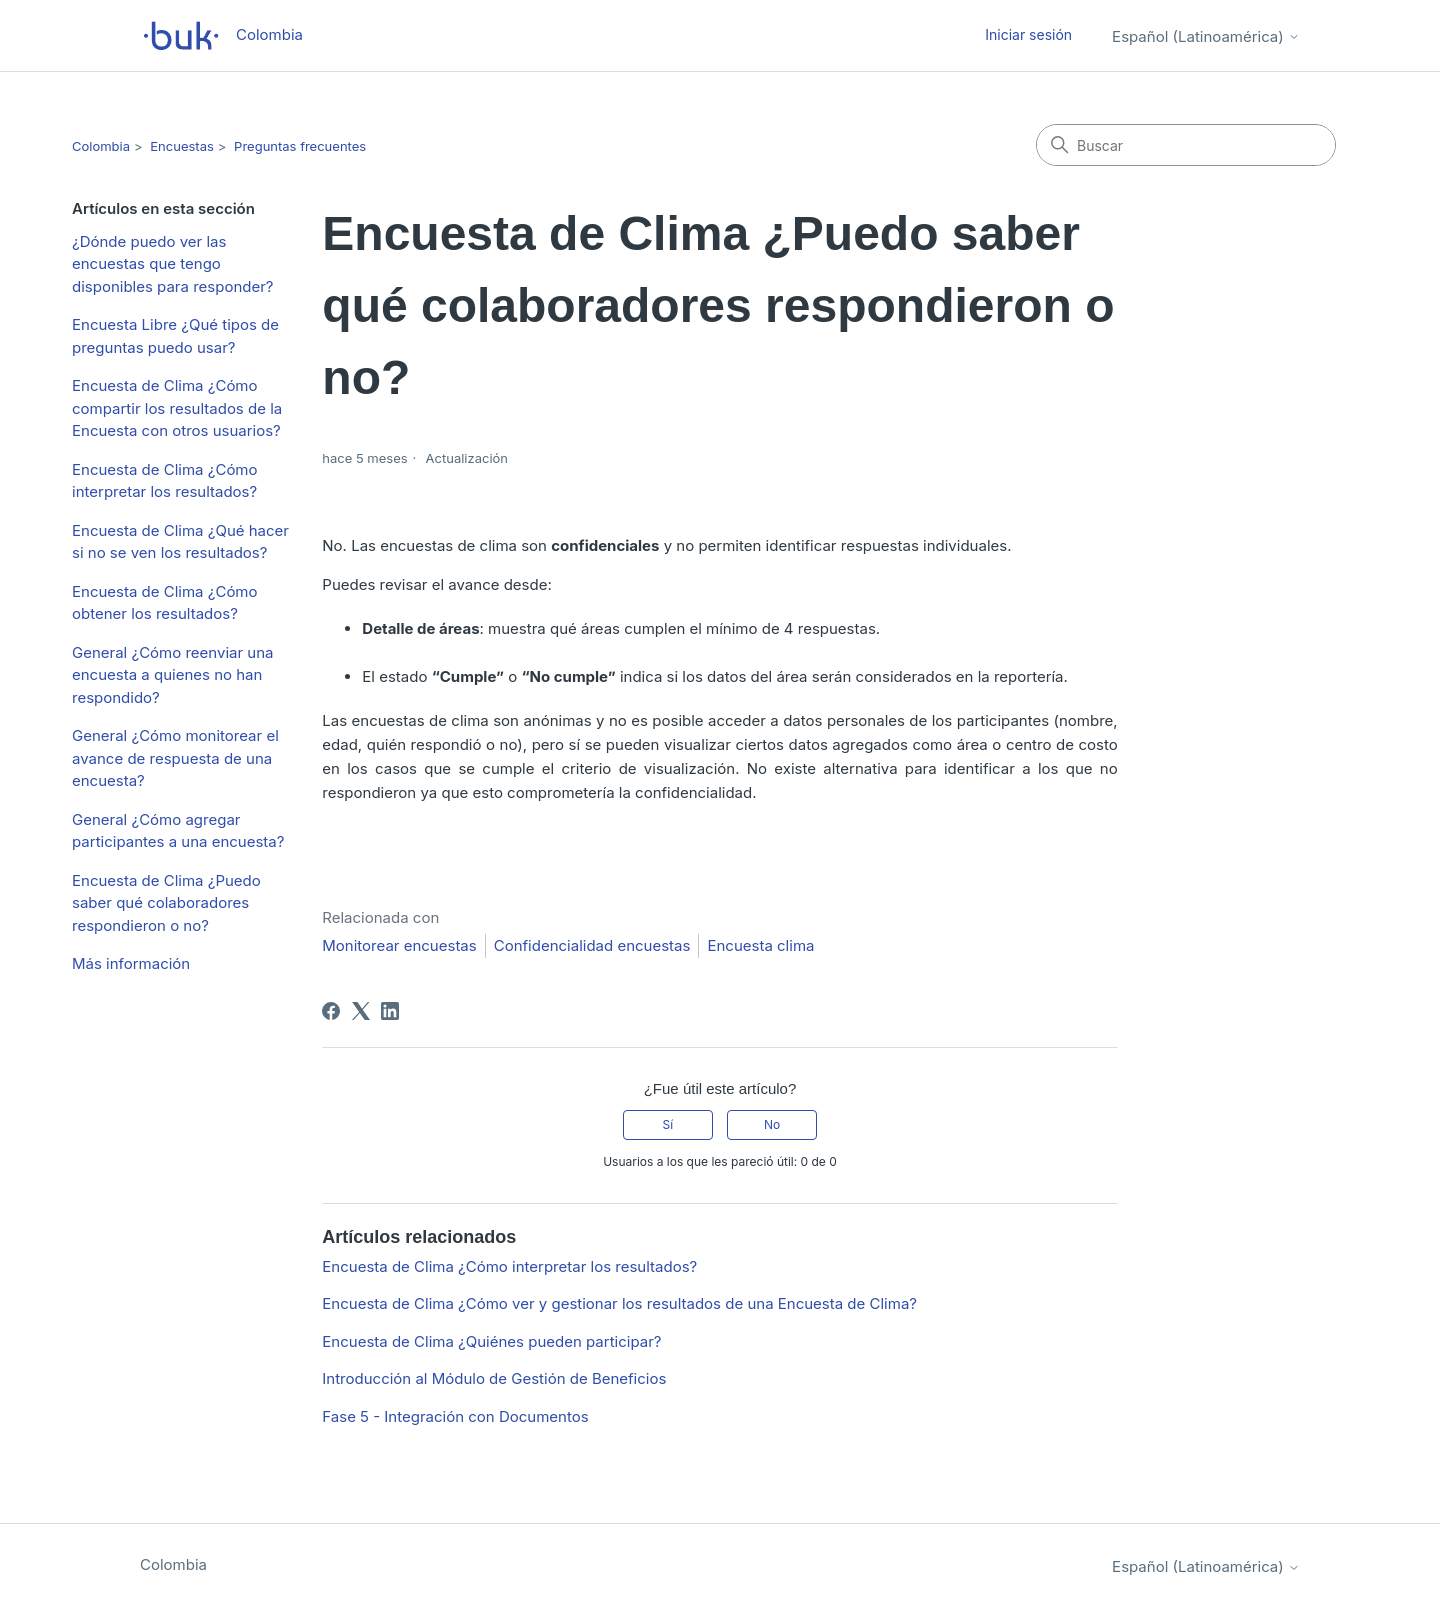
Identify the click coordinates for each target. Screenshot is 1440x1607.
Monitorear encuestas (399, 945)
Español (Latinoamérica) (1206, 36)
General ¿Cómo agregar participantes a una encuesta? (178, 831)
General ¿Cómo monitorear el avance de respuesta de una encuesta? (175, 758)
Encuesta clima (760, 945)
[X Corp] (361, 1011)
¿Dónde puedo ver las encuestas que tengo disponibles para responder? (173, 264)
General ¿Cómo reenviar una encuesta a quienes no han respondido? (172, 675)
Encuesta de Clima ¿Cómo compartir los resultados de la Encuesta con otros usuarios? (177, 408)
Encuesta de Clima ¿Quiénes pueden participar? (491, 1341)
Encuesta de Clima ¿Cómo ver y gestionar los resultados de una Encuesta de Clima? (619, 1303)
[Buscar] (1186, 145)
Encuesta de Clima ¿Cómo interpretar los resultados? (165, 481)
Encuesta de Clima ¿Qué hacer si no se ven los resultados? (180, 542)
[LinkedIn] (390, 1011)
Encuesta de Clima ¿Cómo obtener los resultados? (165, 603)
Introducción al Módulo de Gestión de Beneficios (494, 1378)
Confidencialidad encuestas (592, 945)
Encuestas (182, 146)
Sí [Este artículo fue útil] (668, 1124)
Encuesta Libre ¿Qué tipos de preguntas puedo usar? (175, 336)
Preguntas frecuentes (300, 146)
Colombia (101, 146)
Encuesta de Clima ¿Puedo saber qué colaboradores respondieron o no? (166, 903)
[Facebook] (331, 1011)
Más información (131, 963)
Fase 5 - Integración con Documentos (455, 1416)
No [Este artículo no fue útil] (772, 1124)
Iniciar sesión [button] (1028, 34)
